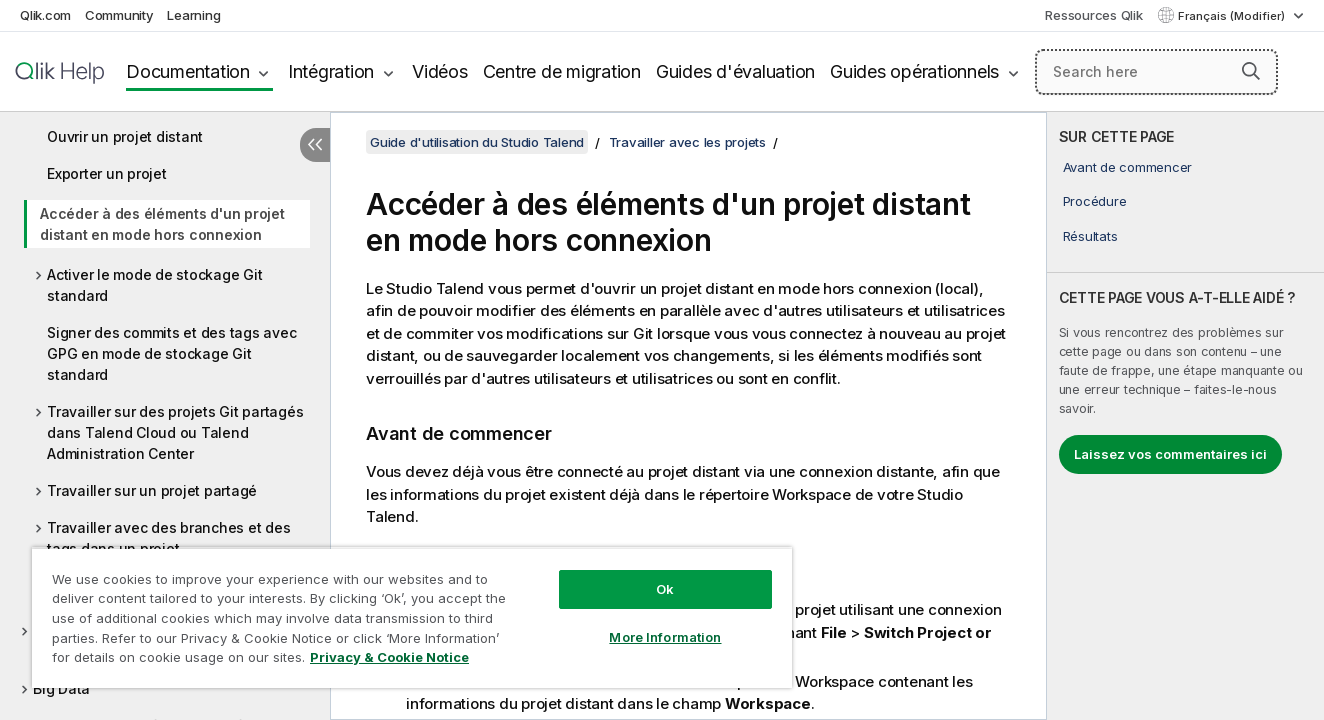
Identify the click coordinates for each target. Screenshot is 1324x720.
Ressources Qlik (1093, 15)
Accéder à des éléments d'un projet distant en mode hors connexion (162, 224)
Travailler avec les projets (687, 142)
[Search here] (1156, 72)
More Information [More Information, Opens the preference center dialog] (665, 637)
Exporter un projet (107, 173)
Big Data (61, 688)
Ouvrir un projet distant (125, 136)
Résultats (1090, 236)
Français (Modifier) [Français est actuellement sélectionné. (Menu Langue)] (1233, 16)
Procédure (1095, 201)
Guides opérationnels (914, 71)
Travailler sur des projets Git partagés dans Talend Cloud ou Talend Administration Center (175, 432)
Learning (193, 15)
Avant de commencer (1128, 167)
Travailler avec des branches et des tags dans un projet (168, 538)
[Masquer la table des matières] (315, 145)
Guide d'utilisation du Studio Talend (477, 142)
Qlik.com (45, 15)
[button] (1251, 71)
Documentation (188, 71)
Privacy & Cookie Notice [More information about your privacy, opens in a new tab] (389, 657)
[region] (412, 617)
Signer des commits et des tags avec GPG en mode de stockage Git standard (171, 353)
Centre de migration (562, 71)
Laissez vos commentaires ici (1170, 454)
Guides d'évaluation (735, 71)
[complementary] (1185, 416)
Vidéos (440, 71)
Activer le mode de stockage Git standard (154, 285)
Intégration (331, 71)
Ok (665, 589)
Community (119, 15)
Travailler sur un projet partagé (152, 490)
